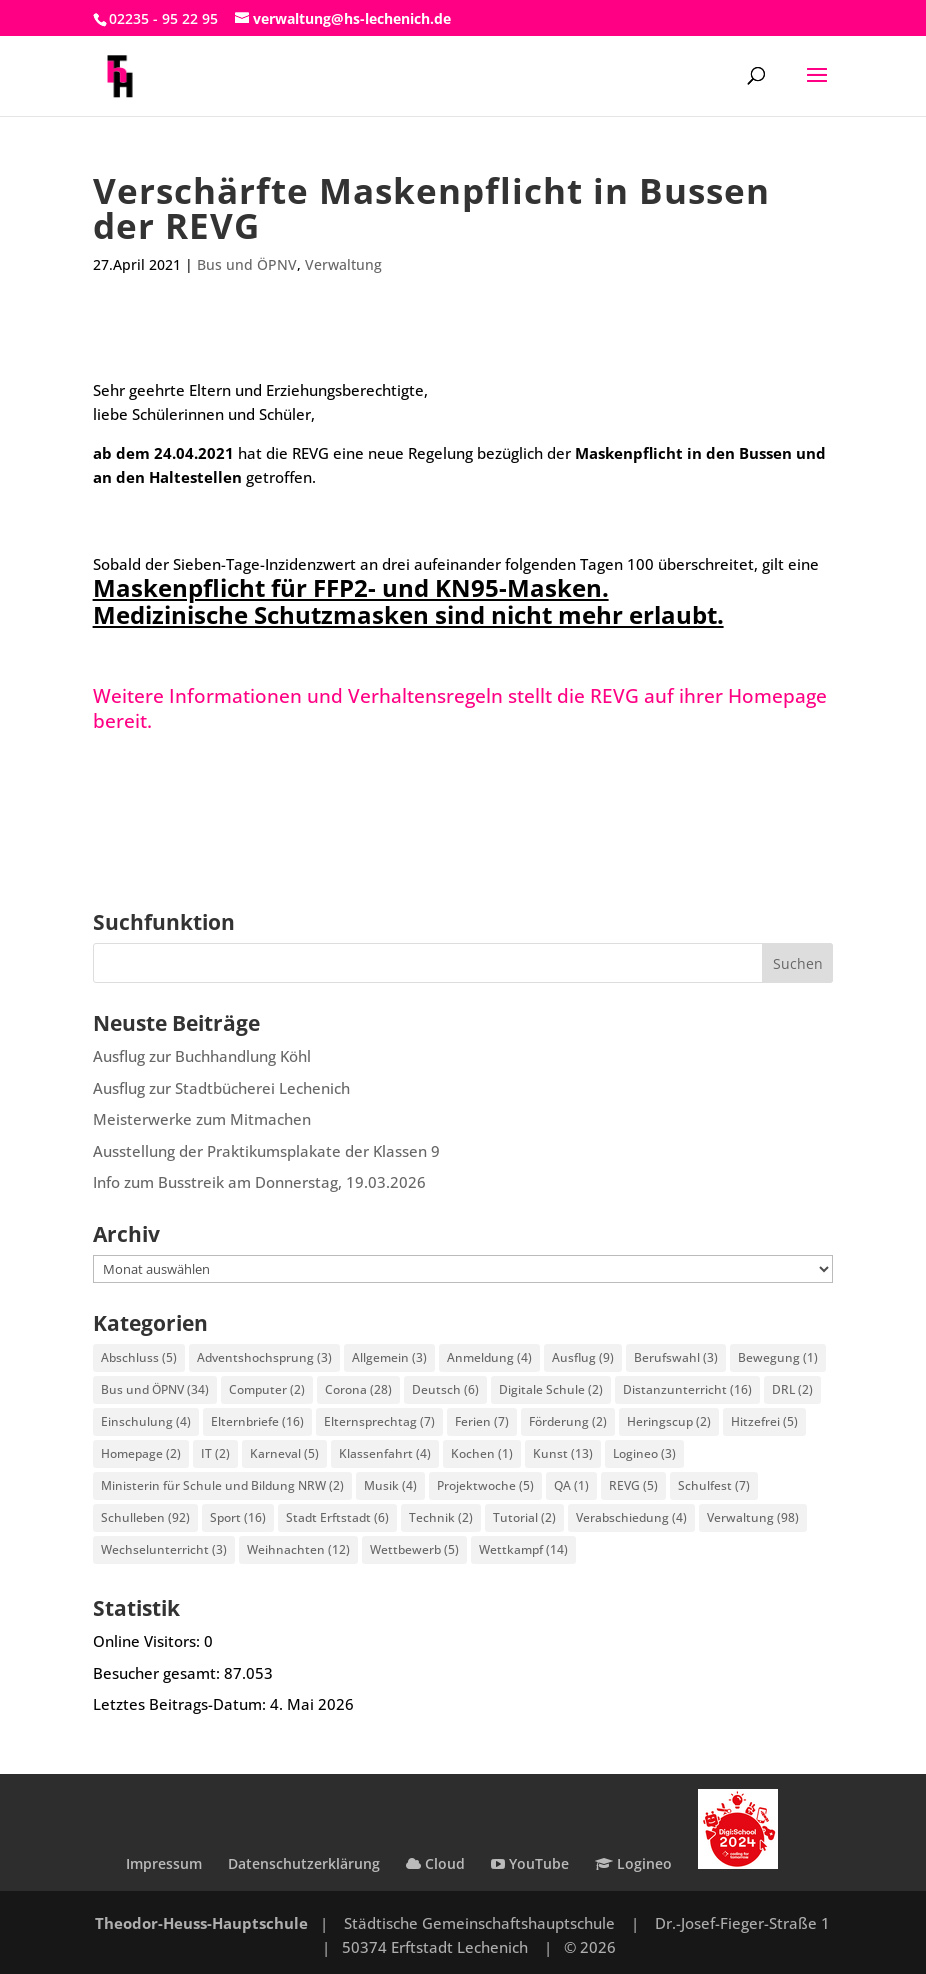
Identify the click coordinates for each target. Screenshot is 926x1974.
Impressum (164, 1863)
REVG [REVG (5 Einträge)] (633, 1485)
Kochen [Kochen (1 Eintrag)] (482, 1453)
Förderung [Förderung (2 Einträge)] (568, 1421)
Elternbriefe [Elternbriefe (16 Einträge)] (257, 1421)
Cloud (435, 1863)
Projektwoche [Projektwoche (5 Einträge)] (485, 1485)
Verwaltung (343, 264)
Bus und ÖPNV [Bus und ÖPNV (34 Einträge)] (155, 1389)
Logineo (633, 1863)
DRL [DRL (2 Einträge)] (792, 1389)
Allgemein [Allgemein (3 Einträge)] (389, 1357)
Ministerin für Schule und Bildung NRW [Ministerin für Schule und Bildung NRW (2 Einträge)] (222, 1485)
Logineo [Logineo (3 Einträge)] (644, 1453)
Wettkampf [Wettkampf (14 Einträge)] (523, 1549)
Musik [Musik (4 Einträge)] (390, 1485)
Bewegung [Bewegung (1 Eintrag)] (778, 1357)
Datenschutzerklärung (304, 1863)
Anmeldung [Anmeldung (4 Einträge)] (489, 1357)
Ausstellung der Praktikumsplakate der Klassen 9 (266, 1151)
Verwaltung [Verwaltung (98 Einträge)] (753, 1517)
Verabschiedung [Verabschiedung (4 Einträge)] (631, 1517)
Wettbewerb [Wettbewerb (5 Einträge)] (414, 1549)
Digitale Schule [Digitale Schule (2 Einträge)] (551, 1389)
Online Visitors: (148, 1641)
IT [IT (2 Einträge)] (215, 1453)
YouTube (530, 1863)
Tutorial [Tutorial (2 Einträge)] (524, 1517)
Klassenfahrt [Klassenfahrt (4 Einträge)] (385, 1453)
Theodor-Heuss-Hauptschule (201, 1923)
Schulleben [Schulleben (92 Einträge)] (145, 1517)
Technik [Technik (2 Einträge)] (441, 1517)
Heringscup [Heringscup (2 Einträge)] (669, 1421)
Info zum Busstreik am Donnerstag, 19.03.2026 (259, 1182)
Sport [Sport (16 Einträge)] (238, 1517)
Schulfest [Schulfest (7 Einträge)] (714, 1485)
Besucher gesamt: (158, 1673)
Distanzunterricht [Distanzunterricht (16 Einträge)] (687, 1389)
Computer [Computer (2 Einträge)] (267, 1389)
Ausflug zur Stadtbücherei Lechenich (221, 1088)
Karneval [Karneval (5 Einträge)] (284, 1453)
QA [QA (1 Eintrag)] (571, 1485)
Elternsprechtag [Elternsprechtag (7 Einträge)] (379, 1421)
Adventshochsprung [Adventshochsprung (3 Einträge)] (264, 1357)
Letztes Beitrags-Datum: (181, 1704)
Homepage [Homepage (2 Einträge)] (141, 1453)
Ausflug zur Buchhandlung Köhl (202, 1056)
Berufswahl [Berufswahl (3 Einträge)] (676, 1357)
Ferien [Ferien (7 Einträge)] (482, 1421)
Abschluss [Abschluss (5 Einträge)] (139, 1357)
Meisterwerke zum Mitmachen (202, 1119)
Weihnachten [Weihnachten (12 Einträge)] (298, 1549)
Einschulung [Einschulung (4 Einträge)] (146, 1421)
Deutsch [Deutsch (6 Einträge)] (445, 1389)
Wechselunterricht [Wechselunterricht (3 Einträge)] (164, 1549)
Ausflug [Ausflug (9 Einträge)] (583, 1357)
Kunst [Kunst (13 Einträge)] (563, 1453)
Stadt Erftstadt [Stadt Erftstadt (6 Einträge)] (337, 1517)
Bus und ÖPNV (247, 264)
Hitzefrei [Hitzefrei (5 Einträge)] (764, 1421)
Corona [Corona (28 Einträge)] (358, 1389)
